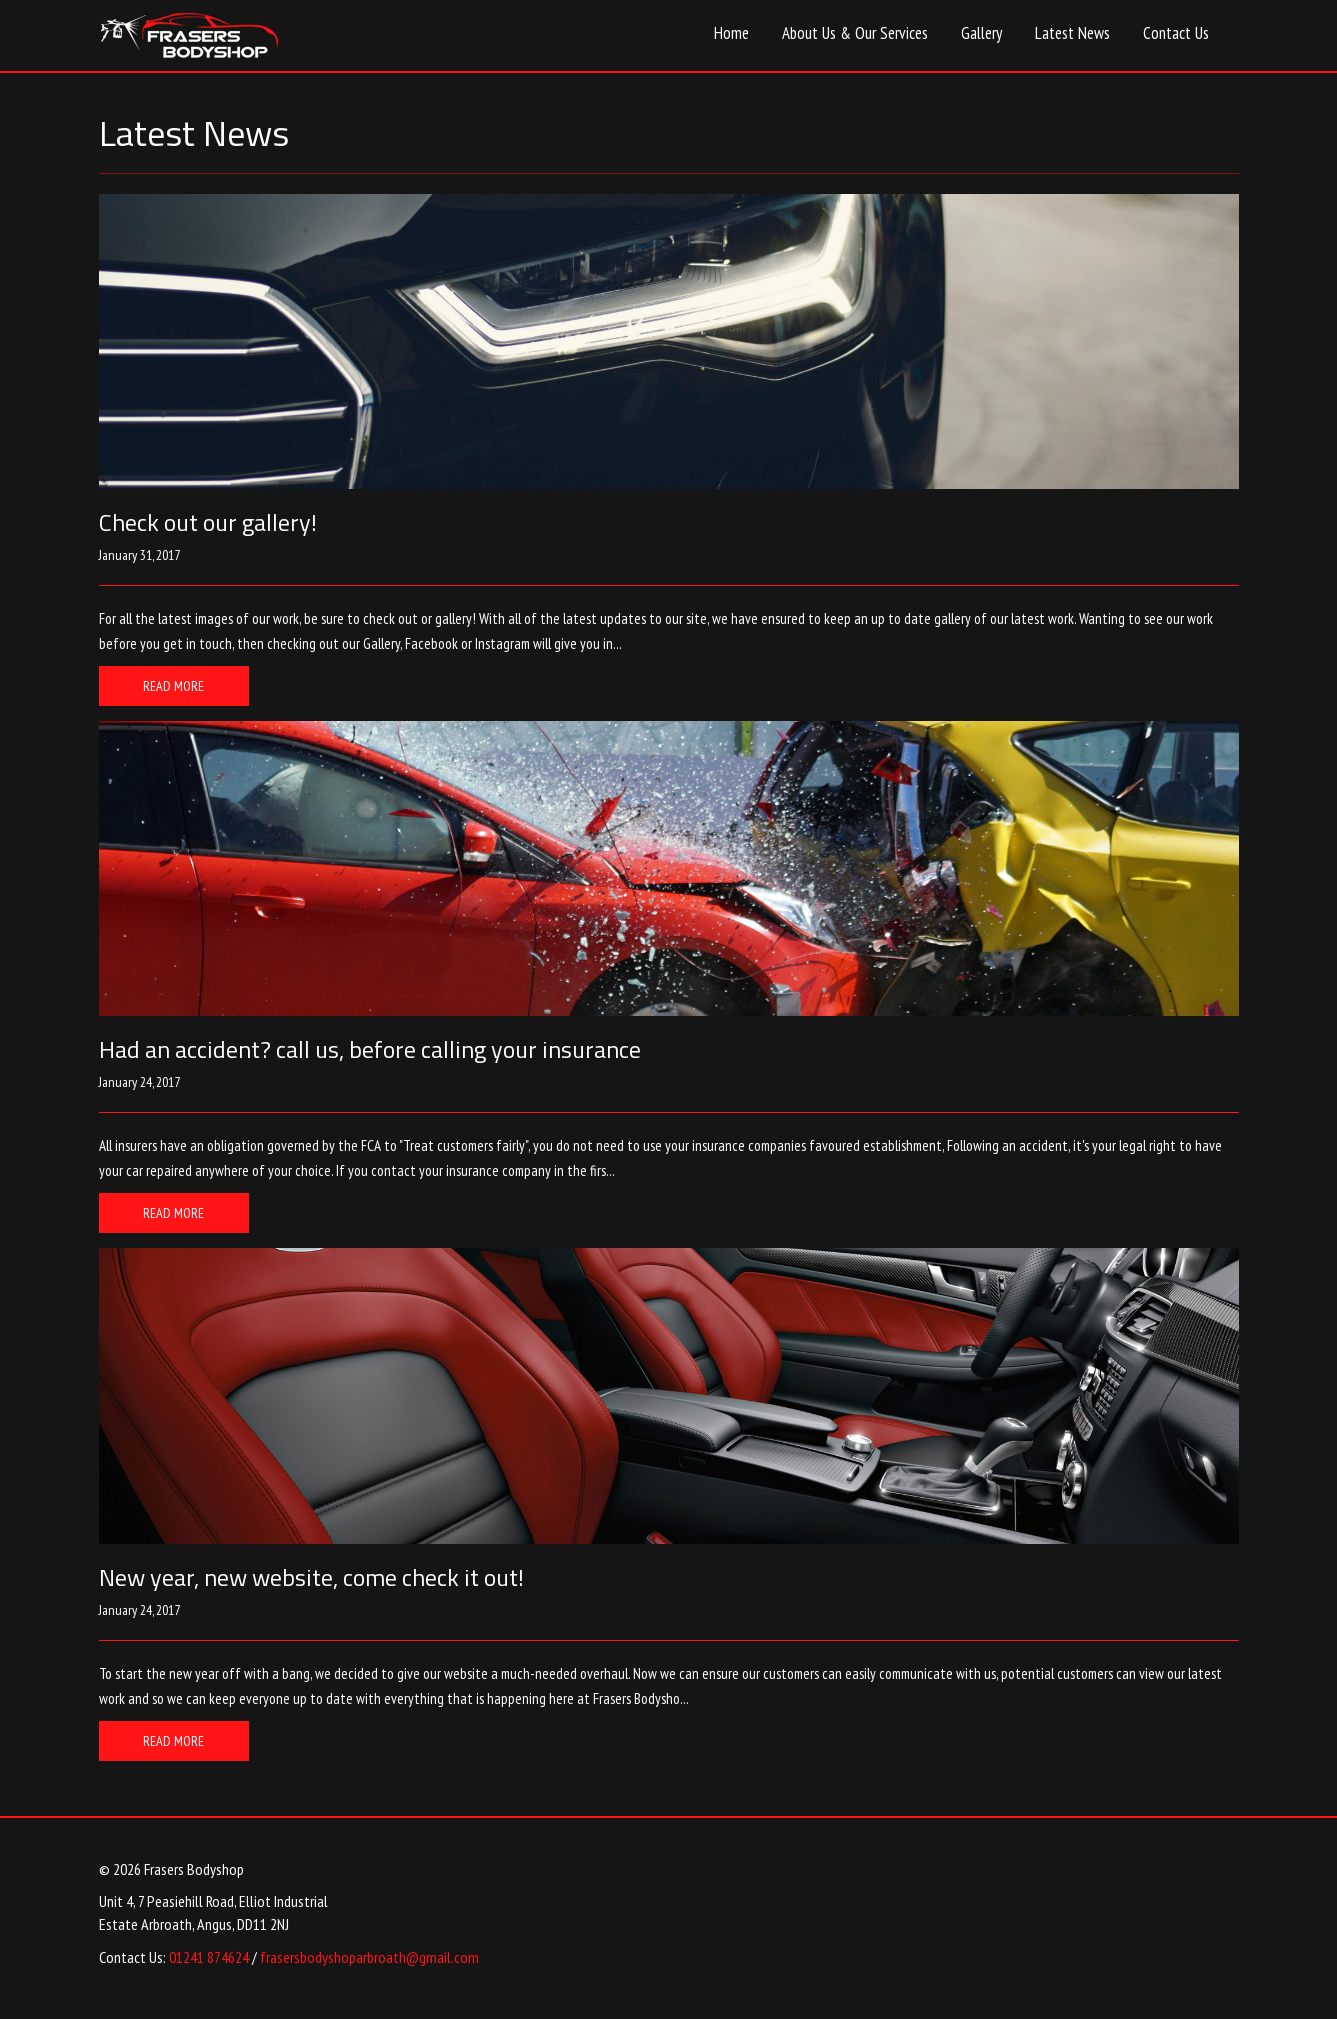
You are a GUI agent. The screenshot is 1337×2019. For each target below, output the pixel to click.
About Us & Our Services (855, 33)
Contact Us (1176, 33)
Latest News (1072, 33)
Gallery (981, 33)
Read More (173, 686)
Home (731, 33)
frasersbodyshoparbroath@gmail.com (369, 1957)
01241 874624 (209, 1957)
